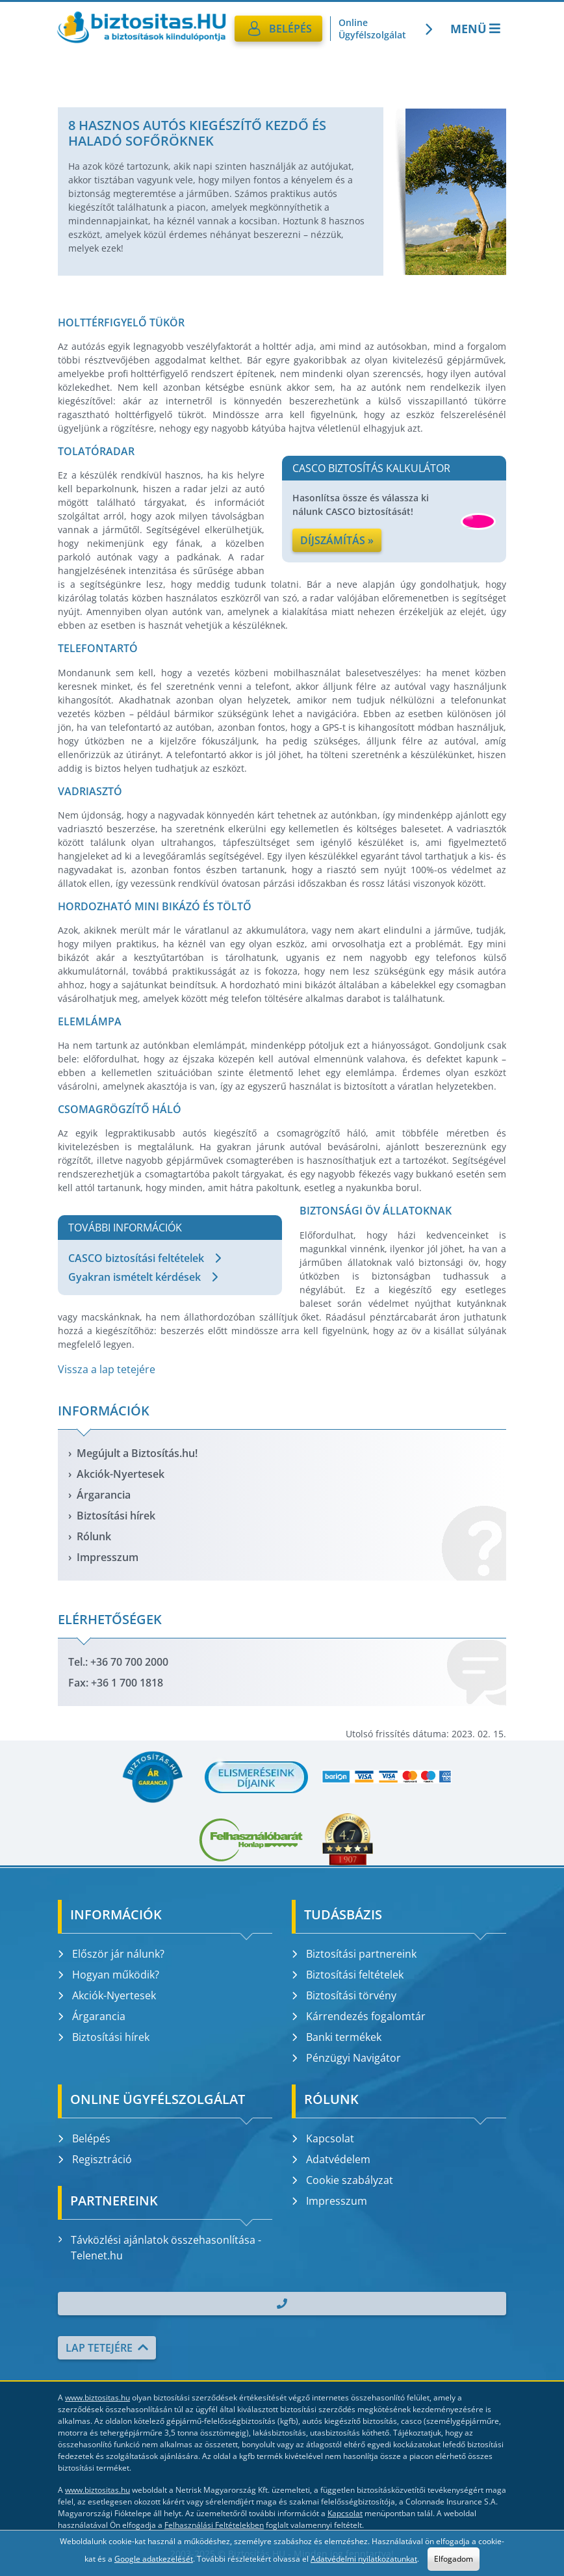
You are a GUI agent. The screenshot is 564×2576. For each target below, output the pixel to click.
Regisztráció (95, 2159)
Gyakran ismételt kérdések (143, 1277)
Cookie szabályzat (342, 2180)
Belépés (84, 2138)
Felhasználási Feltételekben (214, 2524)
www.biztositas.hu (97, 2397)
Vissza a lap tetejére (106, 1369)
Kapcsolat (323, 2138)
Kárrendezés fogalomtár (359, 2016)
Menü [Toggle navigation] (476, 28)
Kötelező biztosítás (482, 69)
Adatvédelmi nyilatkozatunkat (364, 2558)
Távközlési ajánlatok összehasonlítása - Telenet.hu (159, 2248)
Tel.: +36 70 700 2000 (118, 1662)
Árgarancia (104, 1495)
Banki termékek (336, 2037)
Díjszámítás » (337, 540)
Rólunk (94, 1536)
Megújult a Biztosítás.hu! (137, 1453)
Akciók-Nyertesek (120, 1474)
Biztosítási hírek (116, 1515)
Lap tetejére (107, 2348)
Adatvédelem (331, 2159)
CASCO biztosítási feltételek (144, 1258)
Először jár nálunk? (111, 1954)
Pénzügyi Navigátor (346, 2058)
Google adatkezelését (153, 2558)
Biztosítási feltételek (348, 1974)
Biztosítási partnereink (354, 1954)
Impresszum (107, 1557)
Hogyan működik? (108, 1974)
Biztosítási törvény (344, 1995)
